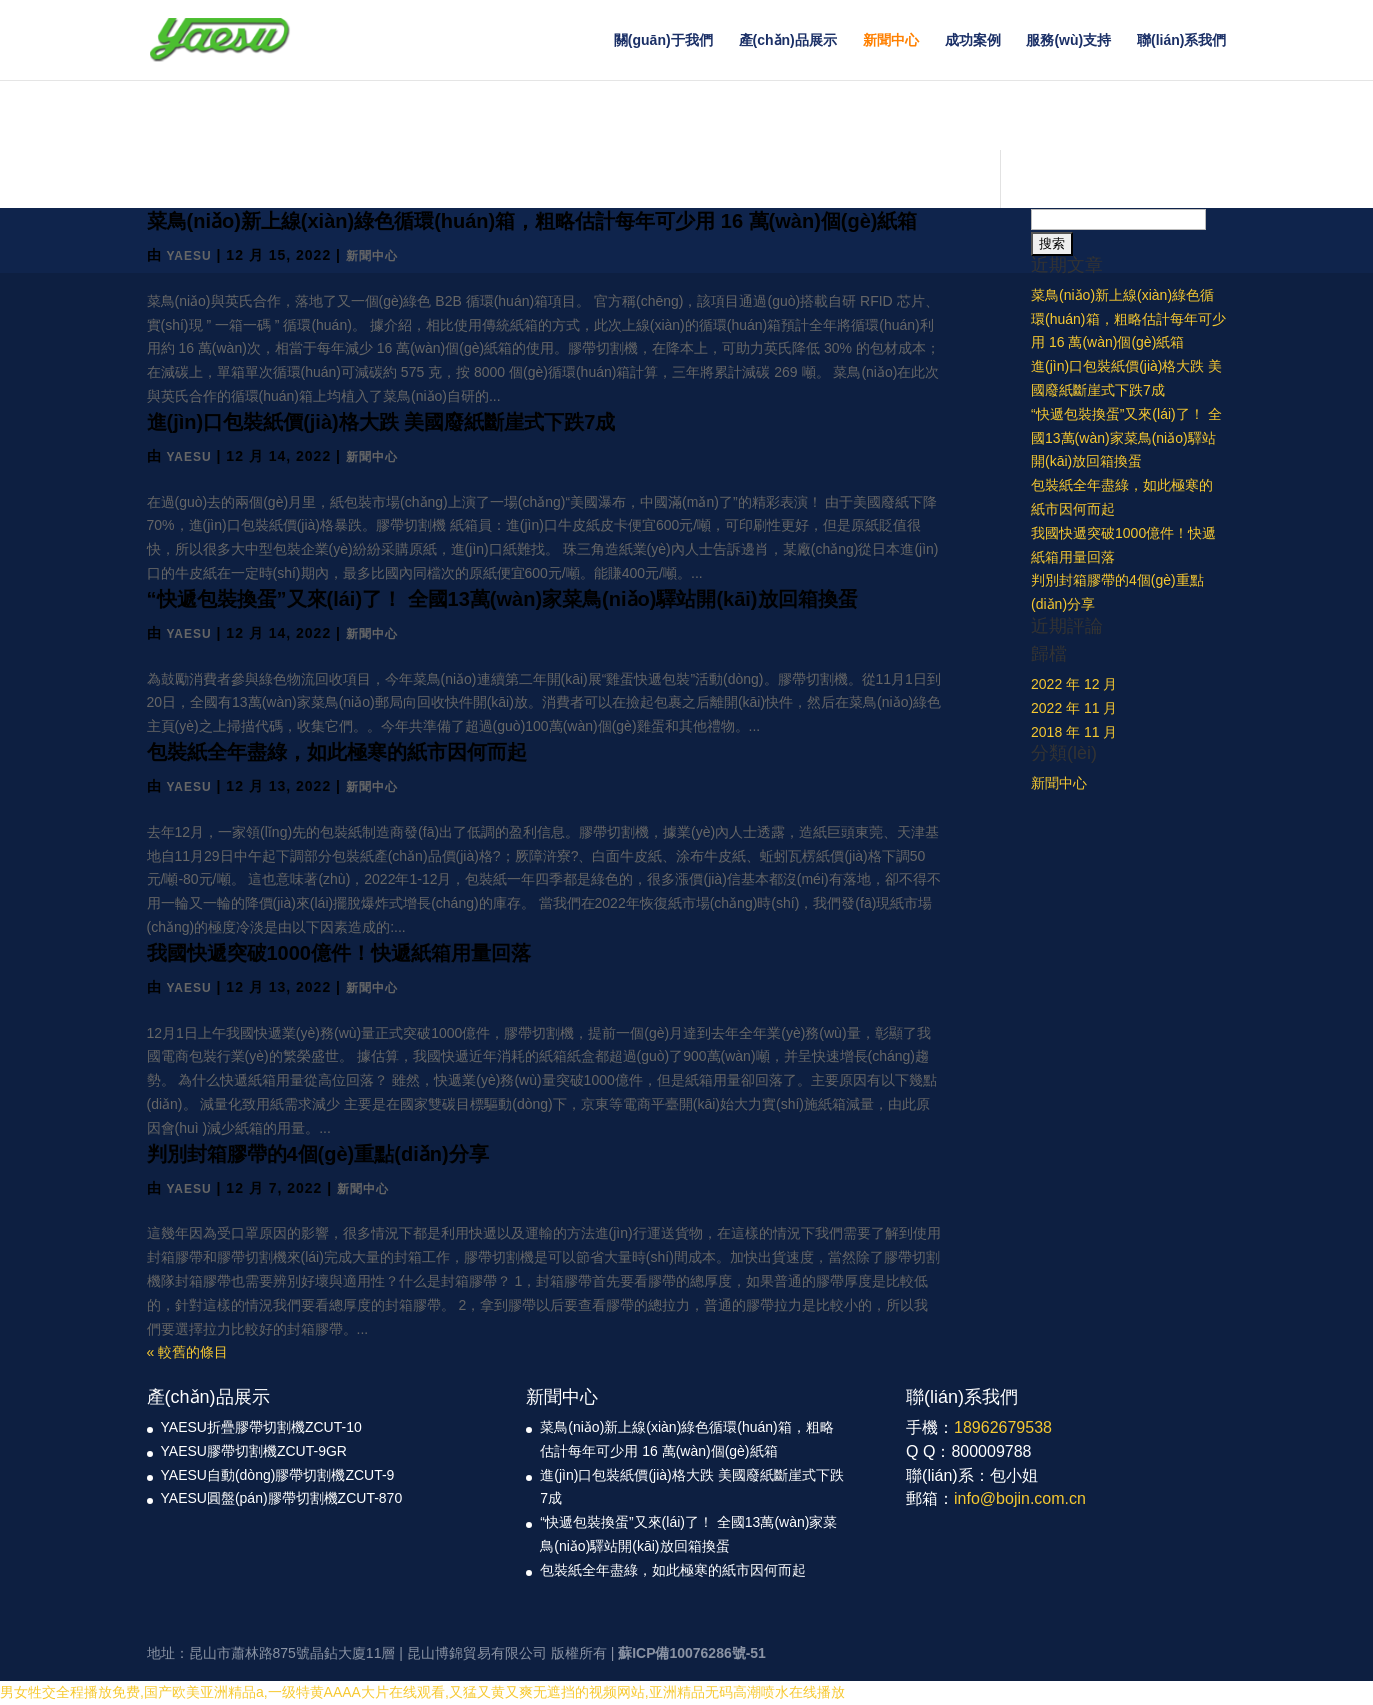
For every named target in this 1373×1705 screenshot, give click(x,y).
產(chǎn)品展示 (788, 40)
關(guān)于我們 (663, 40)
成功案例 (973, 40)
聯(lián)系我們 (1181, 40)
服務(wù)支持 (1068, 40)
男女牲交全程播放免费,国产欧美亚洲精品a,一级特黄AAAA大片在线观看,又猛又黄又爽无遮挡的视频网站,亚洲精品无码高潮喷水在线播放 (422, 1692)
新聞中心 (891, 40)
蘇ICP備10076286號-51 (692, 1653)
